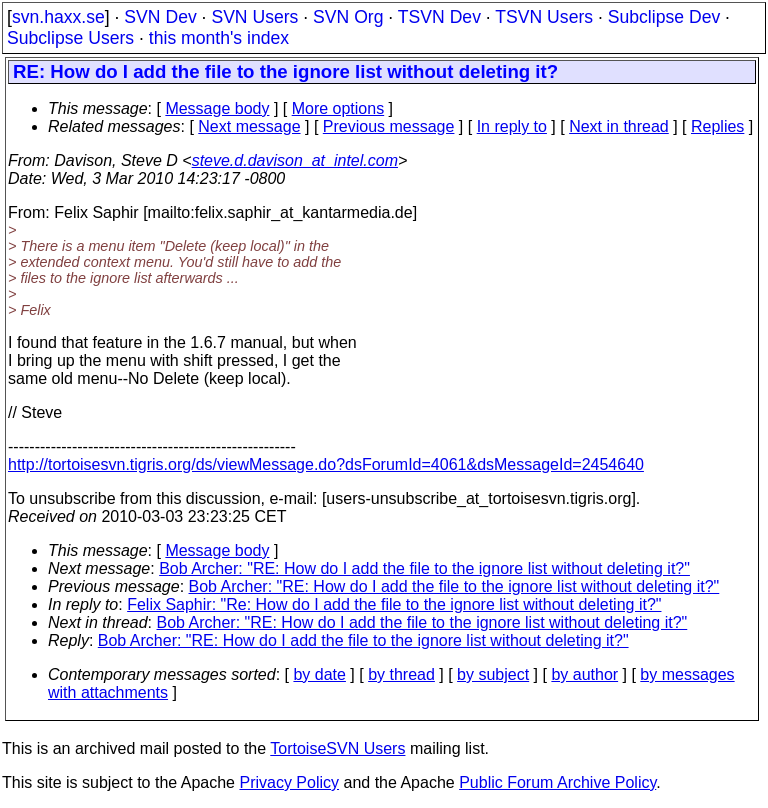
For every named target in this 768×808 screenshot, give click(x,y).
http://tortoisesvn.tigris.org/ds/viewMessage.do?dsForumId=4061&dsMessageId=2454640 (326, 464)
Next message (249, 126)
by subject (493, 674)
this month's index (219, 38)
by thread (401, 674)
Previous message (389, 126)
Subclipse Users (70, 38)
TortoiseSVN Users (337, 748)
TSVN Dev (439, 17)
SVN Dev (160, 17)
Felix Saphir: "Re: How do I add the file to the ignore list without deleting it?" (394, 604)
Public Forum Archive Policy (557, 782)
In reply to (512, 126)
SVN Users (254, 17)
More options (338, 108)
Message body (217, 108)
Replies (717, 126)
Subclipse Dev (664, 17)
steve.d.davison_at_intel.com (295, 160)
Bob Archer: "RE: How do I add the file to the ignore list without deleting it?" (424, 568)
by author (584, 674)
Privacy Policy (289, 782)
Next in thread (619, 126)
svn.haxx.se (58, 17)
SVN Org (348, 17)
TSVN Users (544, 17)
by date (319, 674)
